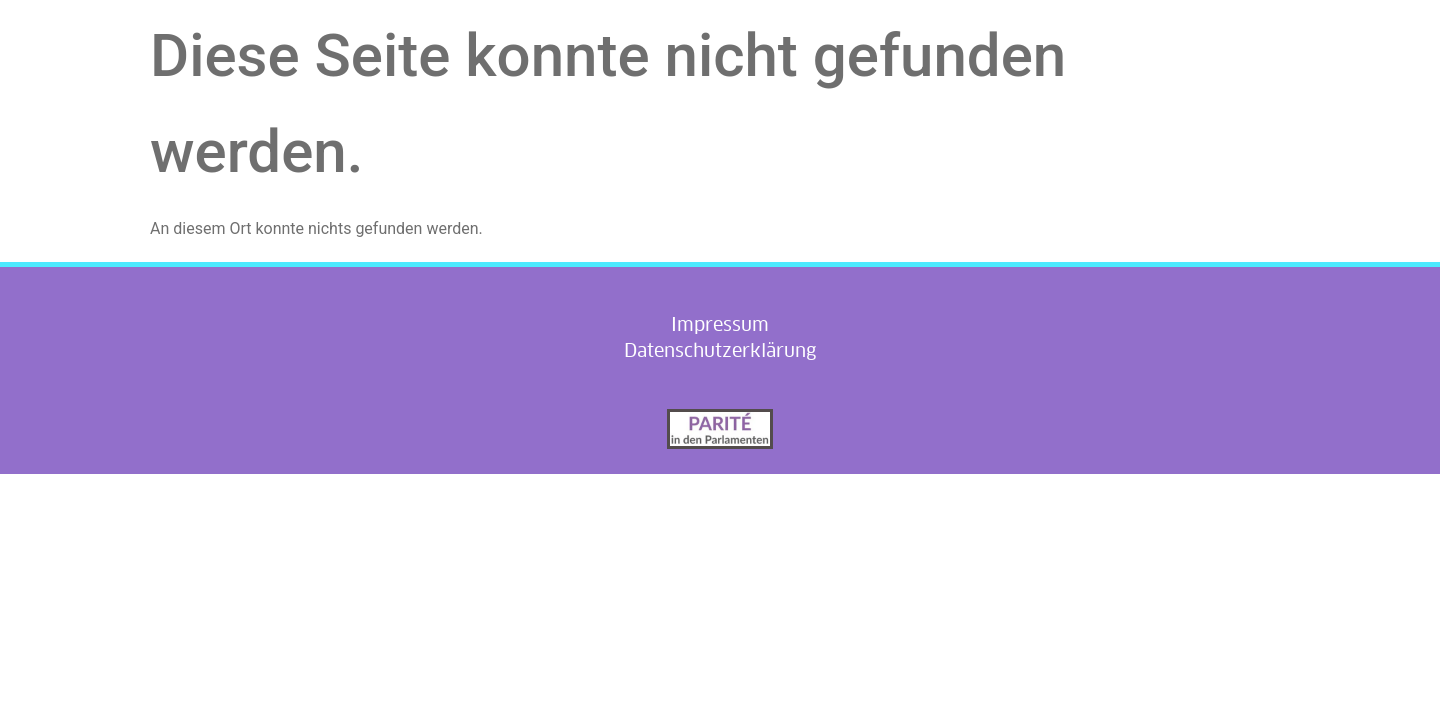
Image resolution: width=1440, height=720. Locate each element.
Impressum (720, 324)
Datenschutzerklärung (720, 350)
